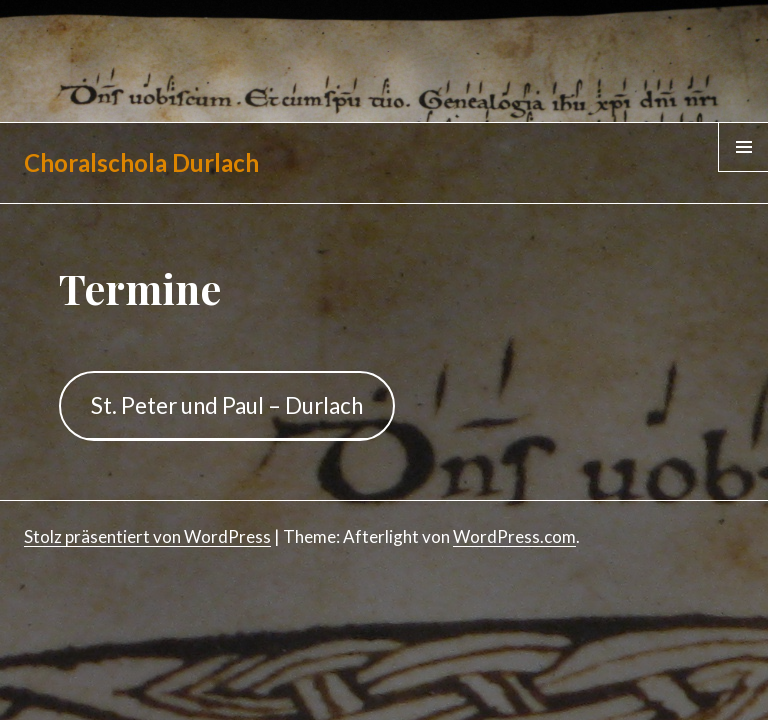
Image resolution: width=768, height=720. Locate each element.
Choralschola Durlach (141, 162)
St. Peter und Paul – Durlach (227, 405)
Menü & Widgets (743, 171)
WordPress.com (514, 536)
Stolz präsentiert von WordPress (147, 536)
